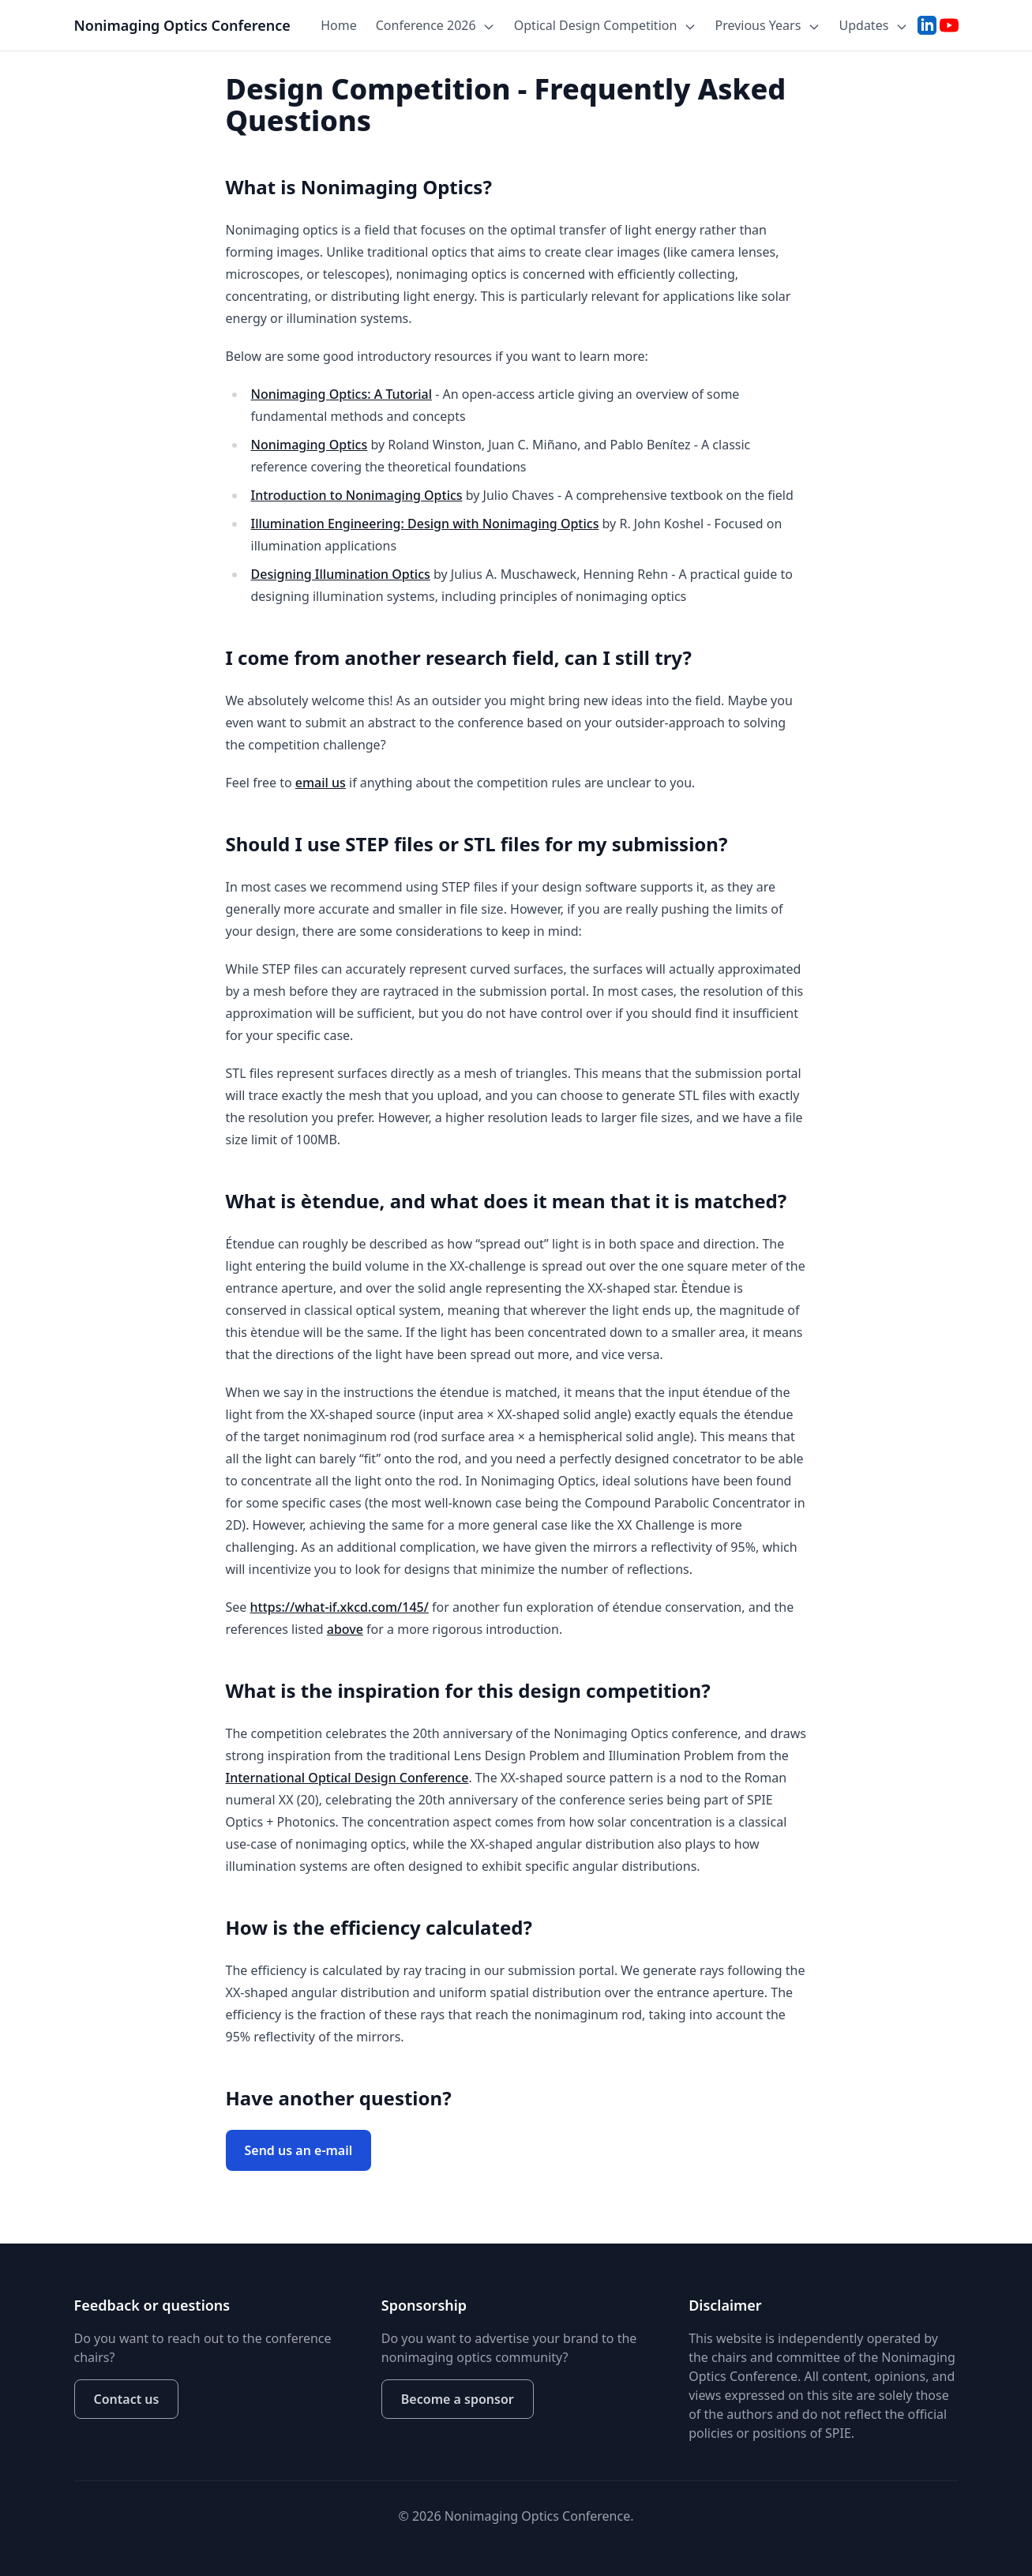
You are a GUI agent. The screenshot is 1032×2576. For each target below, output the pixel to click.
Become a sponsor (457, 2399)
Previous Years (767, 25)
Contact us (126, 2399)
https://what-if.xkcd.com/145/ (339, 1607)
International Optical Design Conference (347, 1777)
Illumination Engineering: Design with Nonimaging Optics (425, 523)
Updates (873, 25)
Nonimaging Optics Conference (182, 25)
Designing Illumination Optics (340, 574)
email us (320, 782)
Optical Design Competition (605, 25)
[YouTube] (949, 25)
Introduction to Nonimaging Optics (357, 495)
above (345, 1629)
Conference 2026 (435, 25)
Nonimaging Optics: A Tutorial (342, 394)
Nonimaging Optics (309, 444)
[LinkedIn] (927, 25)
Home (339, 25)
